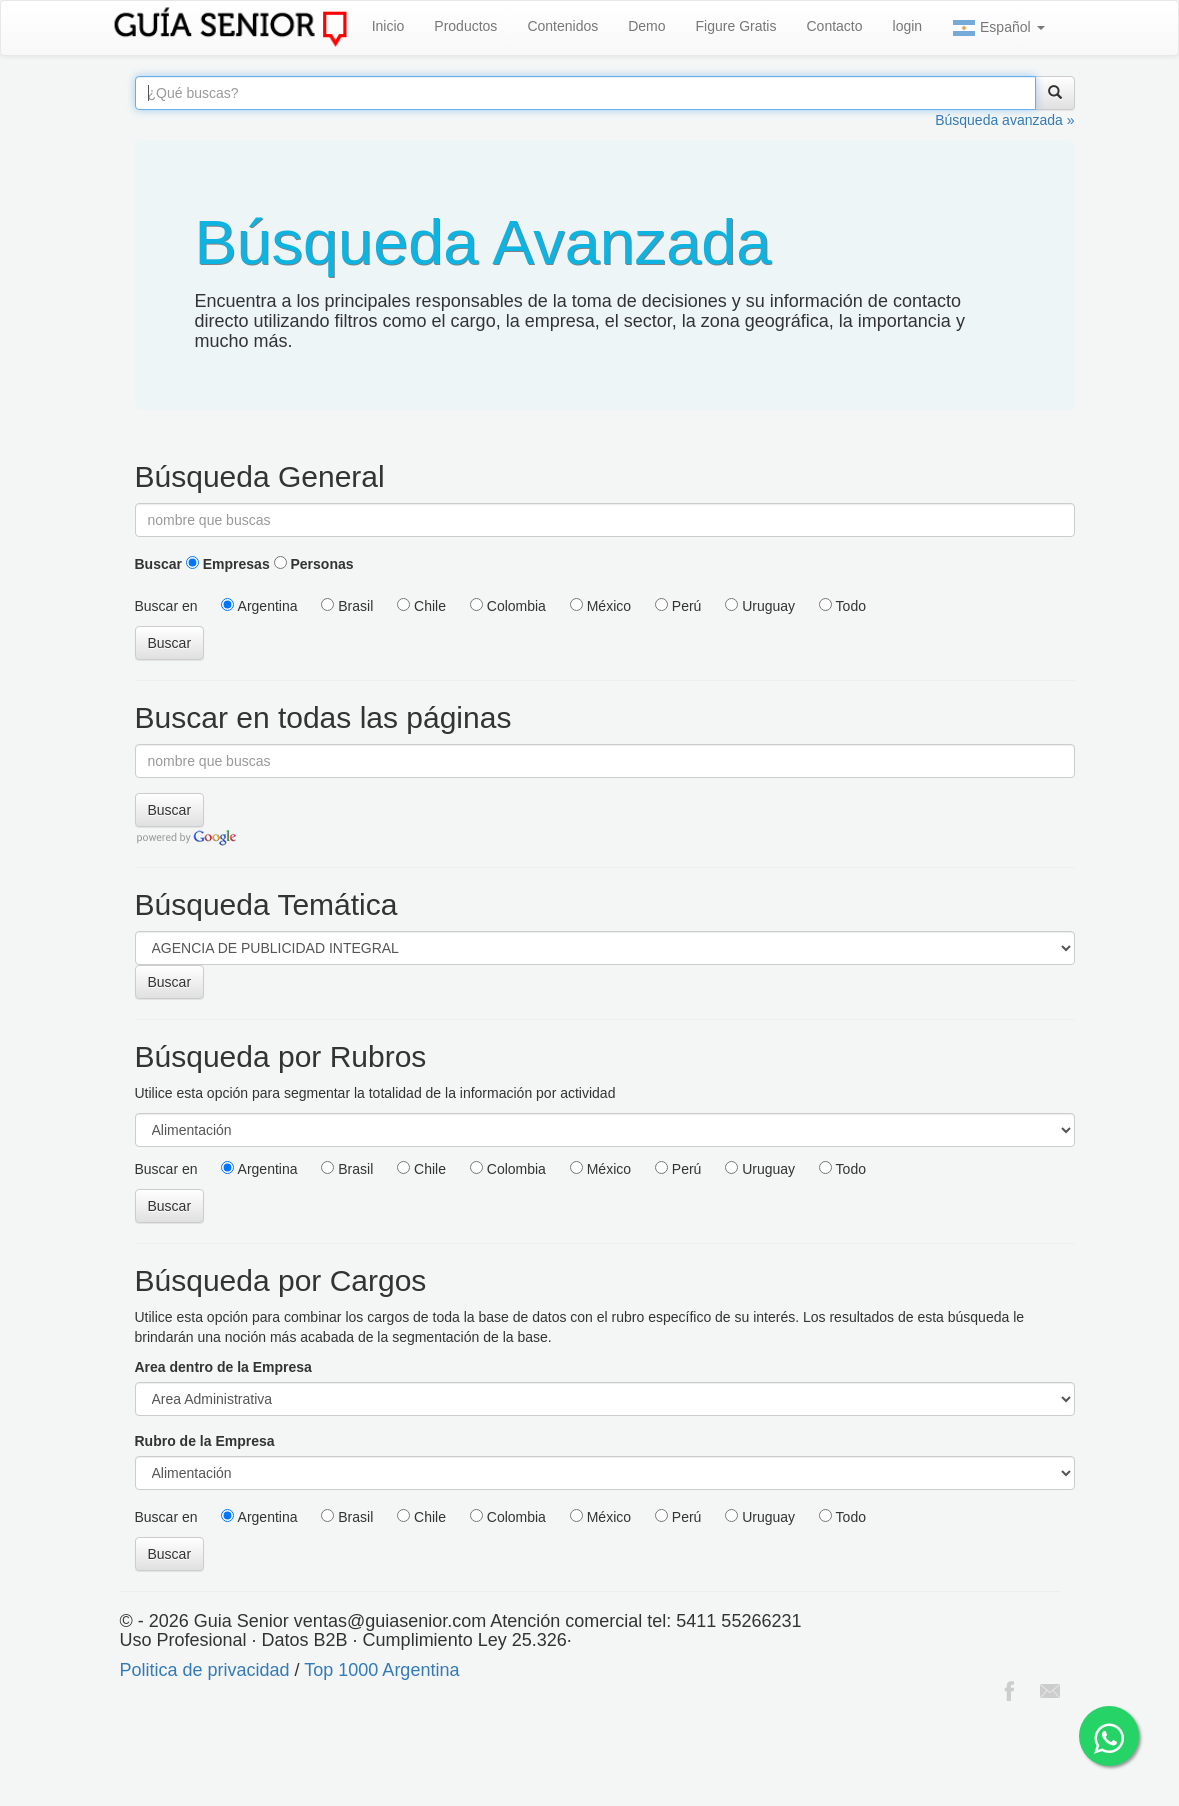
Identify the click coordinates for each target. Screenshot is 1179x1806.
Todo (842, 606)
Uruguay (760, 606)
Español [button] (998, 28)
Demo (646, 26)
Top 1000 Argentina (381, 1670)
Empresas (228, 564)
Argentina (259, 606)
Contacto (834, 26)
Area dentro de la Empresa (223, 1367)
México (600, 606)
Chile (421, 606)
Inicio (388, 26)
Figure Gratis (736, 26)
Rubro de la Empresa (205, 1441)
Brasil (347, 606)
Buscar (158, 564)
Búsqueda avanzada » (1004, 120)
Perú (678, 606)
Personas (314, 564)
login (908, 26)
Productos (465, 26)
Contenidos (562, 26)
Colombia (508, 606)
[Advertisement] (364, 1756)
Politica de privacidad (205, 1670)
